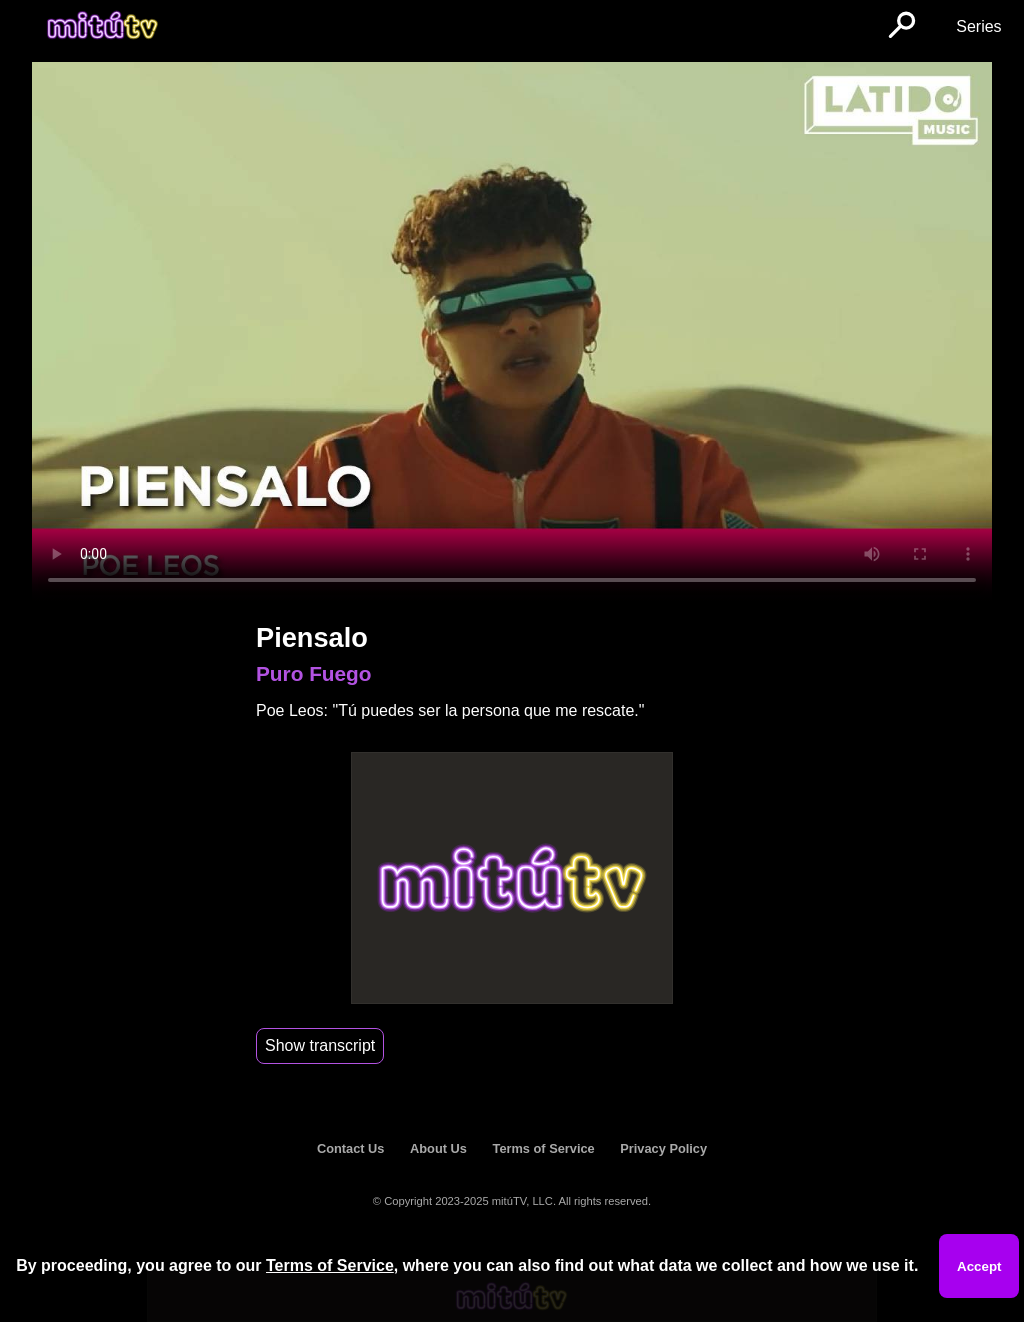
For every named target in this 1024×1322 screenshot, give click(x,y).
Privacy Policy (663, 1148)
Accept (979, 1266)
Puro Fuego (314, 673)
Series (978, 26)
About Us (438, 1148)
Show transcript (320, 1045)
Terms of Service (544, 1148)
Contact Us (351, 1148)
